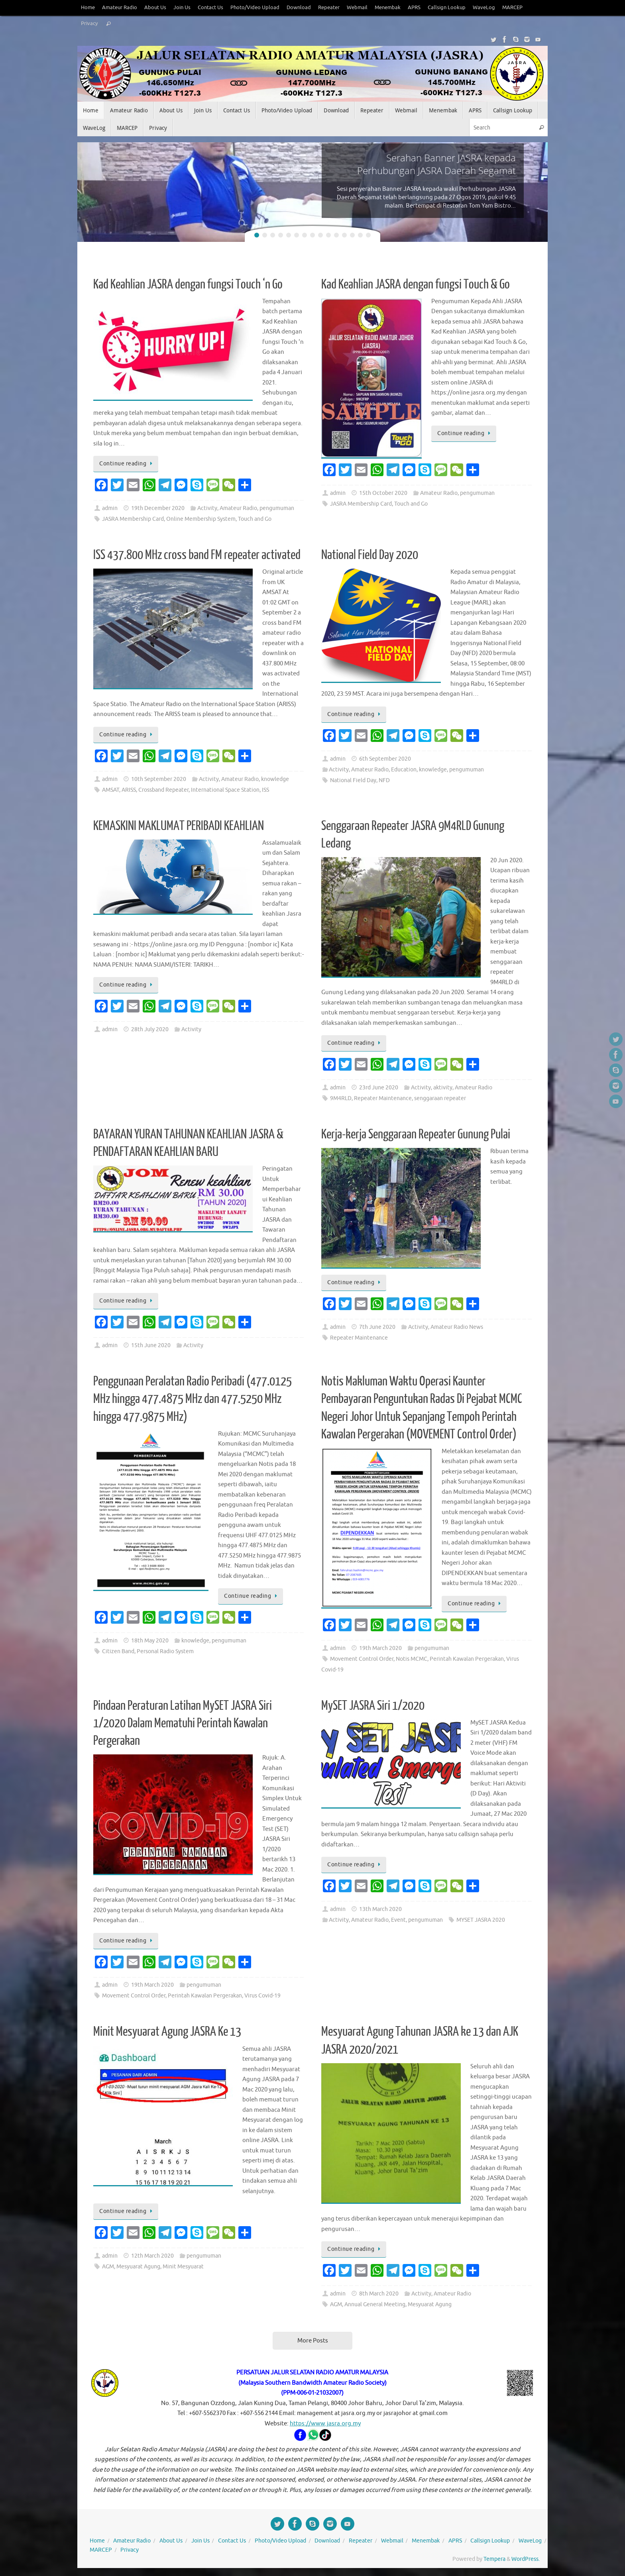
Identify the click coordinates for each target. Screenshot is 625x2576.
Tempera (494, 2559)
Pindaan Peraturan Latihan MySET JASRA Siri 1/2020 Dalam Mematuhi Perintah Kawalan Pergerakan (182, 1723)
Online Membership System (201, 519)
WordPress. (525, 2559)
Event (398, 1920)
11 (336, 235)
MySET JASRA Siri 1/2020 (373, 1706)
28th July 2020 (150, 1029)
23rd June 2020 (378, 1087)
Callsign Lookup (447, 7)
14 (360, 235)
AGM (108, 2266)
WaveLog (484, 7)
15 (368, 235)
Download (299, 7)
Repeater (329, 7)
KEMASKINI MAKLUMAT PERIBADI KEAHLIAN (178, 826)
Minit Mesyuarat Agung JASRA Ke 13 (167, 2032)
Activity (207, 508)
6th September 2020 (385, 758)
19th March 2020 (380, 1648)
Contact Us (210, 7)
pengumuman (276, 508)
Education (404, 769)
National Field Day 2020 (369, 555)
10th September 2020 (158, 779)
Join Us (182, 7)
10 (328, 235)
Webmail (357, 7)
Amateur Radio (119, 7)
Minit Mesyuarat (183, 2266)
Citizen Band (118, 1651)
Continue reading (127, 463)
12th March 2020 (152, 2255)
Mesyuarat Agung (138, 2266)
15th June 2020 (151, 1345)
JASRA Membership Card (133, 519)
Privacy (89, 23)
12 (344, 235)
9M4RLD (341, 1098)
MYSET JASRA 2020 (480, 1920)
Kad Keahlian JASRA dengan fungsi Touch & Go (415, 284)
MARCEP (512, 7)
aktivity (442, 1087)
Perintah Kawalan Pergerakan (467, 1659)
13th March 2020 (380, 1909)
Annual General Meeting (374, 2304)
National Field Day (353, 780)
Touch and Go (254, 519)
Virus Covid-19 (262, 1995)
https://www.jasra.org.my (325, 2423)
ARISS (129, 790)
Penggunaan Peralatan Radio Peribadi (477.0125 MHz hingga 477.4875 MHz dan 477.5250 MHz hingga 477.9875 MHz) (192, 1399)
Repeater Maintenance (383, 1098)
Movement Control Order (361, 1659)
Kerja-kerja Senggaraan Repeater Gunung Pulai (415, 1134)
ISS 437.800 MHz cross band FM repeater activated (197, 555)
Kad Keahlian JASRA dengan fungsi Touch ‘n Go (188, 284)
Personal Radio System (165, 1651)
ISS (265, 790)
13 (352, 235)
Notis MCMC (411, 1659)
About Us (155, 7)
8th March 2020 (379, 2293)
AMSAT (110, 790)
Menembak (388, 7)
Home (88, 7)
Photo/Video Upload (254, 7)
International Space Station (225, 790)
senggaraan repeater (440, 1098)
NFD (384, 780)
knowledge (275, 779)
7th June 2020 (377, 1327)
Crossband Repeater (163, 790)
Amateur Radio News (456, 1327)
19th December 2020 (158, 508)
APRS (414, 7)
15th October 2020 (383, 493)
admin (110, 508)
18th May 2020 (150, 1640)
